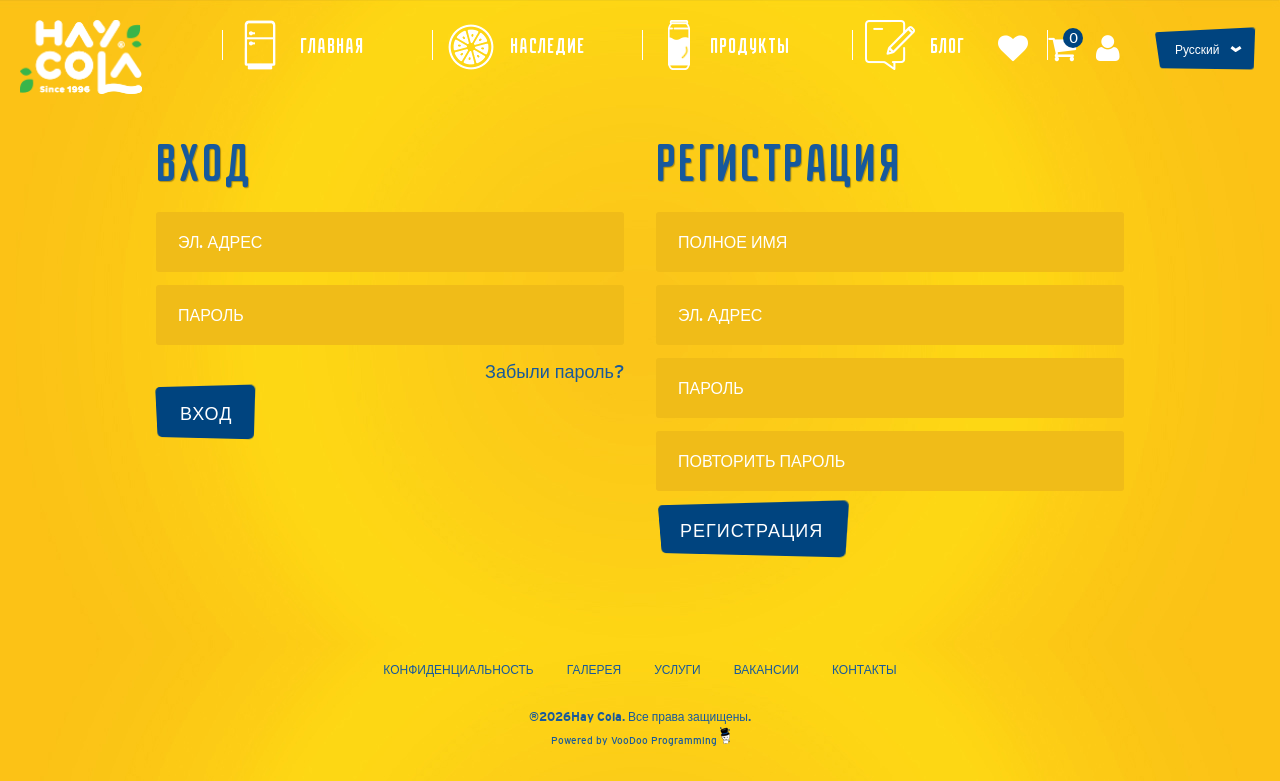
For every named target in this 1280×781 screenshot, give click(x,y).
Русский (1197, 50)
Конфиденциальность (458, 670)
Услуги (677, 670)
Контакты (864, 670)
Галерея (594, 670)
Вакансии (766, 670)
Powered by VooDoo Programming (640, 740)
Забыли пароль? (554, 372)
